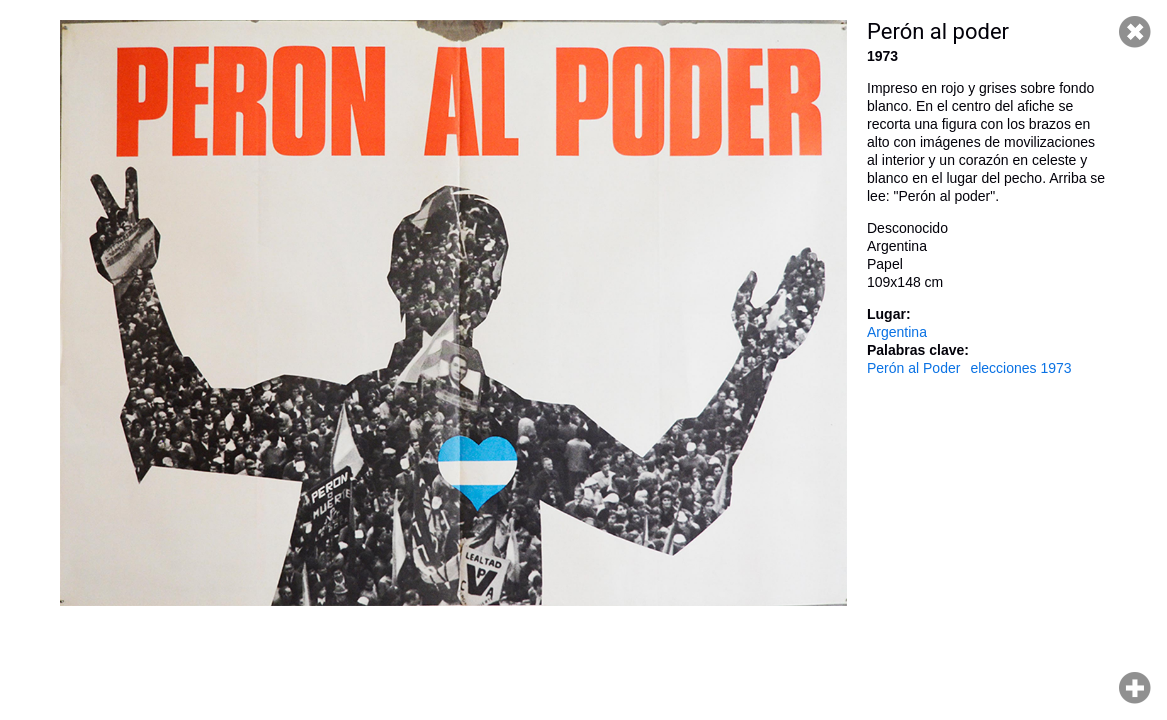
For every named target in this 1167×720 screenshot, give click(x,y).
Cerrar (1135, 32)
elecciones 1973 (1020, 368)
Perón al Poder (913, 368)
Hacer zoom (1135, 688)
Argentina (897, 332)
